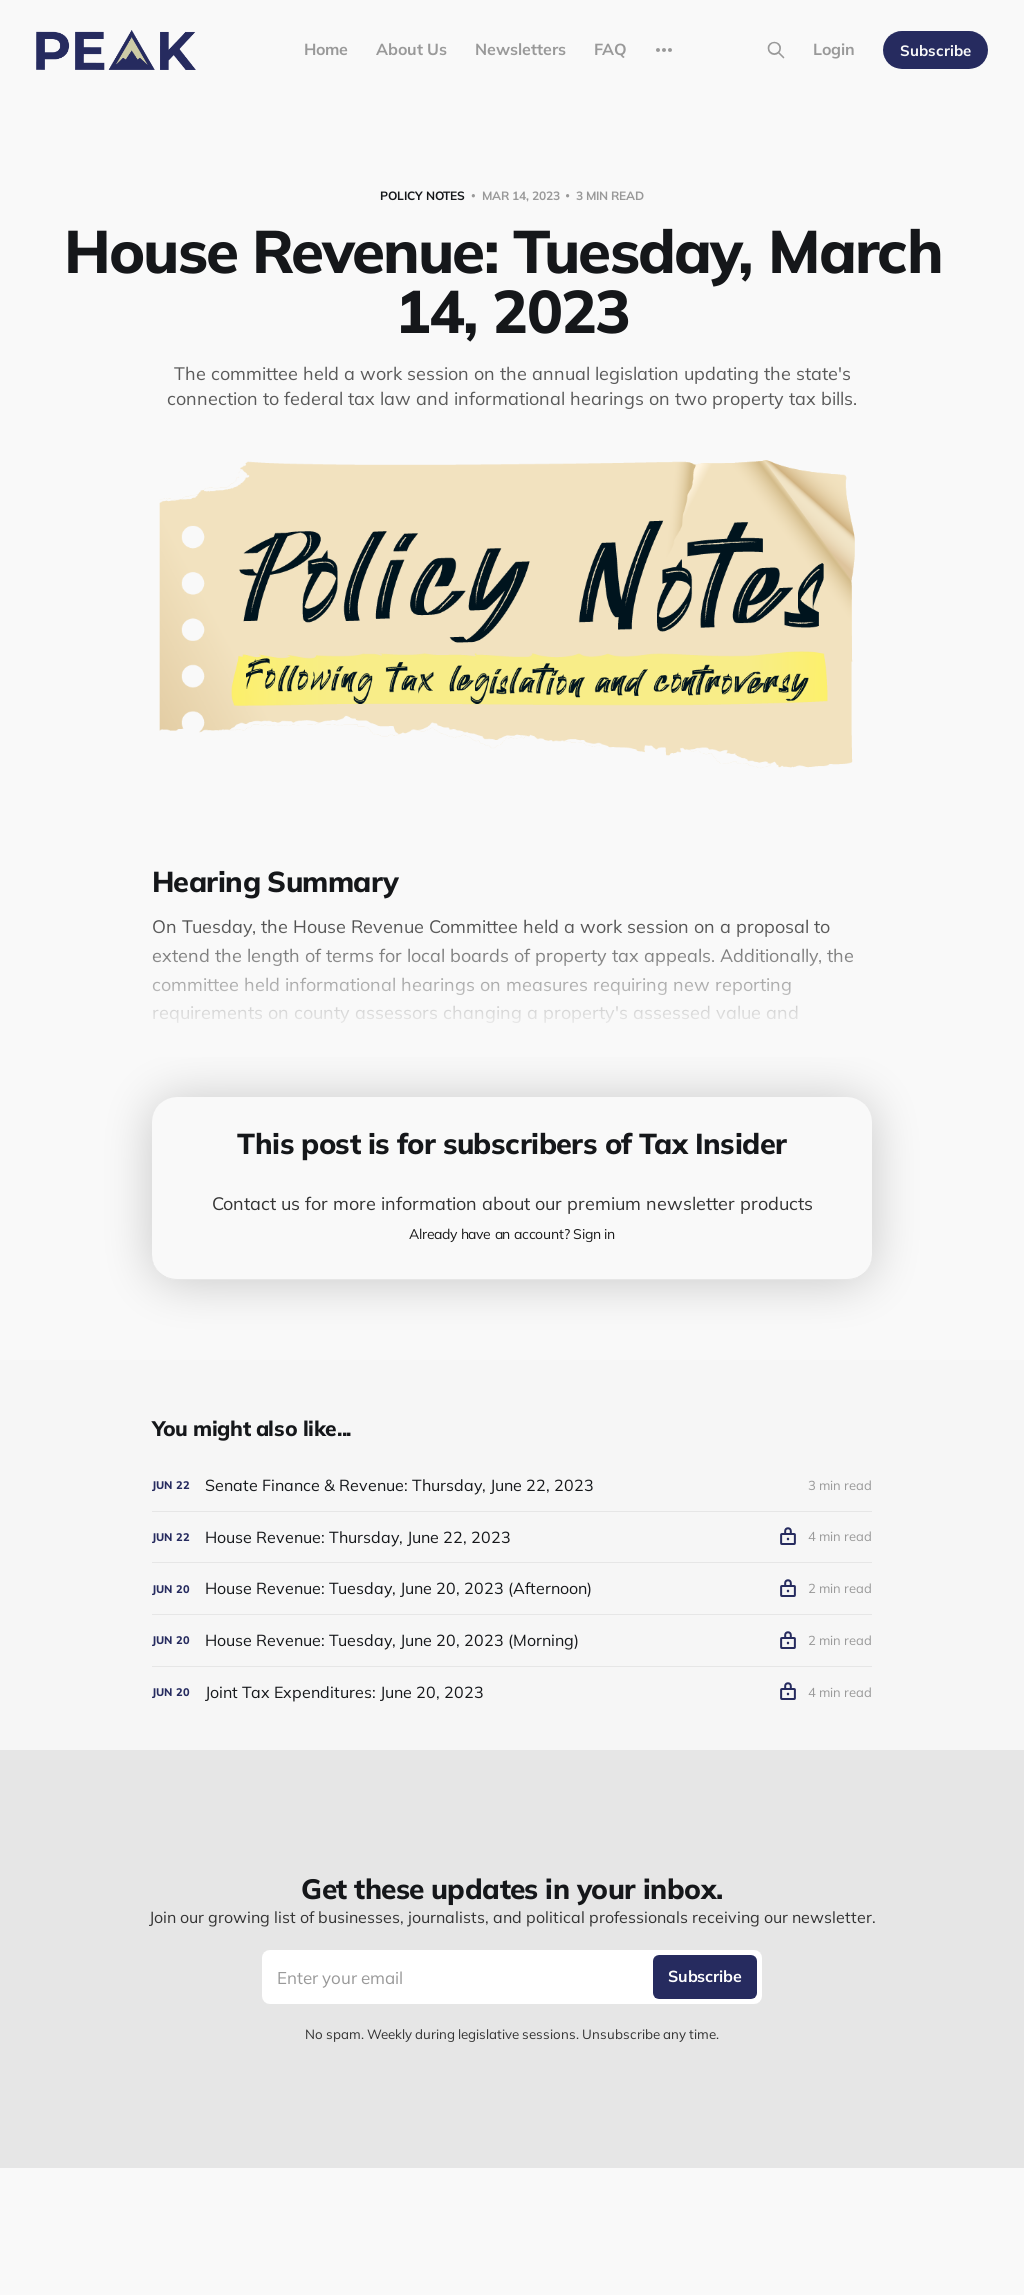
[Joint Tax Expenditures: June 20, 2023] (512, 1692)
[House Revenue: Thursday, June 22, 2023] (512, 1537)
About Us (411, 49)
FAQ (610, 49)
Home (326, 49)
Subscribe (935, 50)
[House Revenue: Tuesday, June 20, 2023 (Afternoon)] (512, 1588)
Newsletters (520, 49)
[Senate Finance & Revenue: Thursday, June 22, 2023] (512, 1485)
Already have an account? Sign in (512, 1234)
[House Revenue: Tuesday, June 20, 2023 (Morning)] (512, 1640)
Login (834, 49)
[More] (664, 50)
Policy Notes (422, 195)
